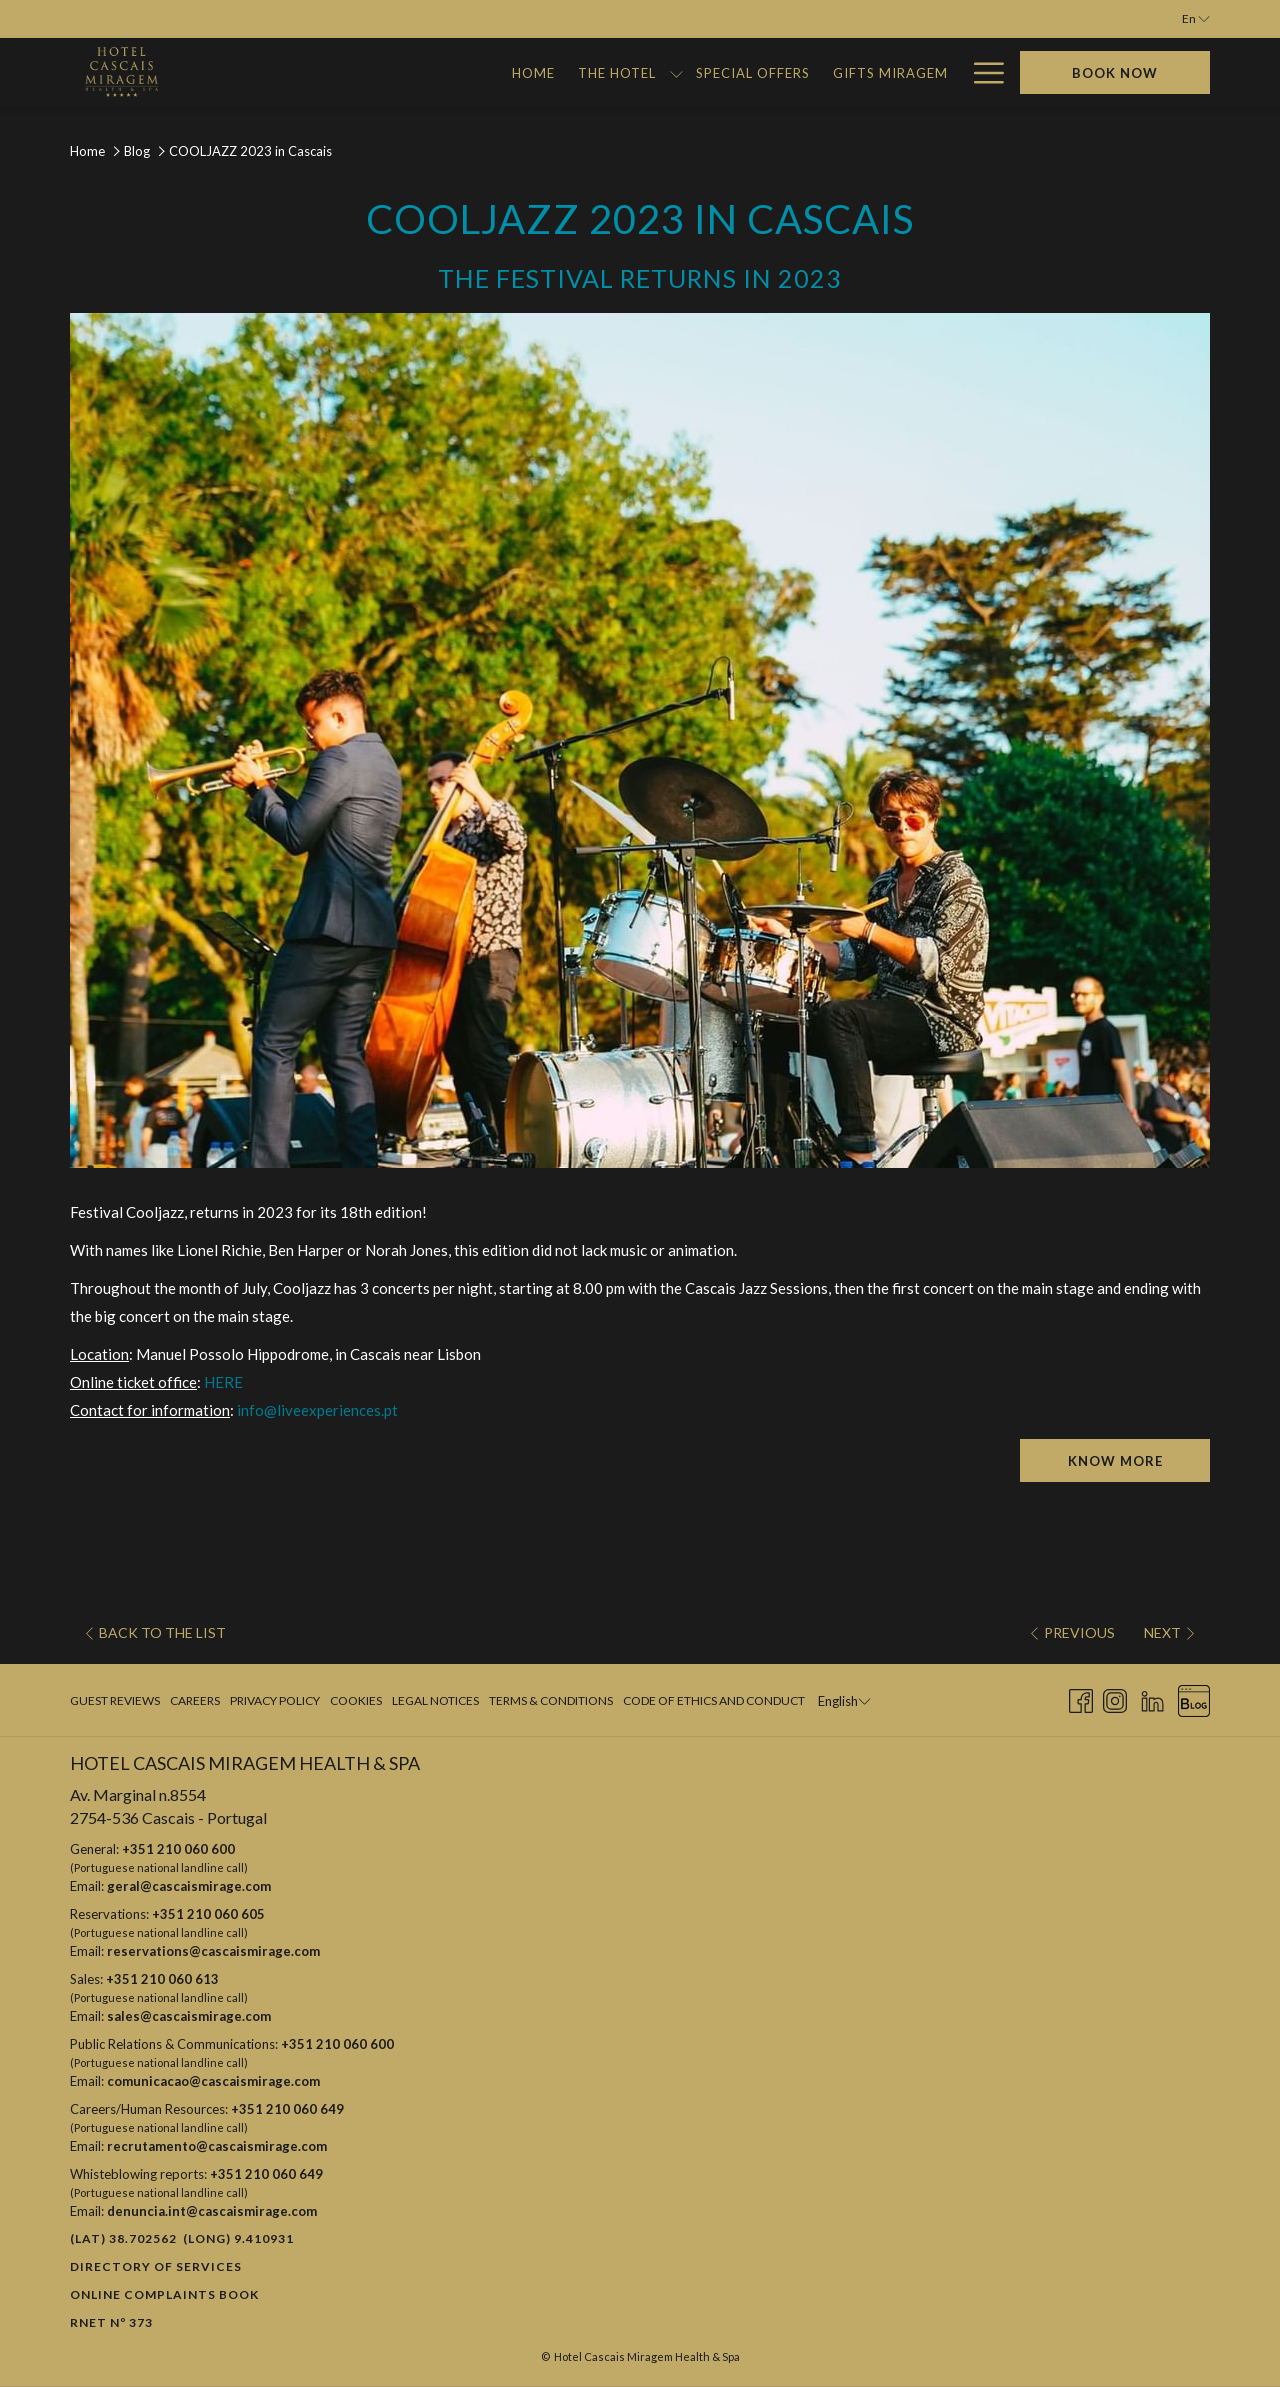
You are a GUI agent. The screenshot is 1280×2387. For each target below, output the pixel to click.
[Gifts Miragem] (617, 72)
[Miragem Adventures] (864, 72)
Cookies (356, 1700)
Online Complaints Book (164, 2294)
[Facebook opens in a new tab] (1081, 1698)
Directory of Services (156, 2266)
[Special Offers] (479, 72)
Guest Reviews (115, 1700)
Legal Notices (435, 1700)
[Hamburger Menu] (981, 72)
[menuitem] (117, 1701)
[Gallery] (728, 72)
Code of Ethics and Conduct (714, 1700)
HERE (223, 1382)
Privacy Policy (275, 1700)
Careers (195, 1700)
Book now (1115, 73)
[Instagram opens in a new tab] (1115, 1698)
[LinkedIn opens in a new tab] (1152, 1698)
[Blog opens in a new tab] (1194, 1698)
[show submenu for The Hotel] (402, 72)
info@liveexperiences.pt (317, 1410)
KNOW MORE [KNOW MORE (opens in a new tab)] (1115, 1461)
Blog (137, 151)
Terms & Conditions (551, 1700)
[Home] (261, 72)
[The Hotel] (343, 72)
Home (87, 151)
